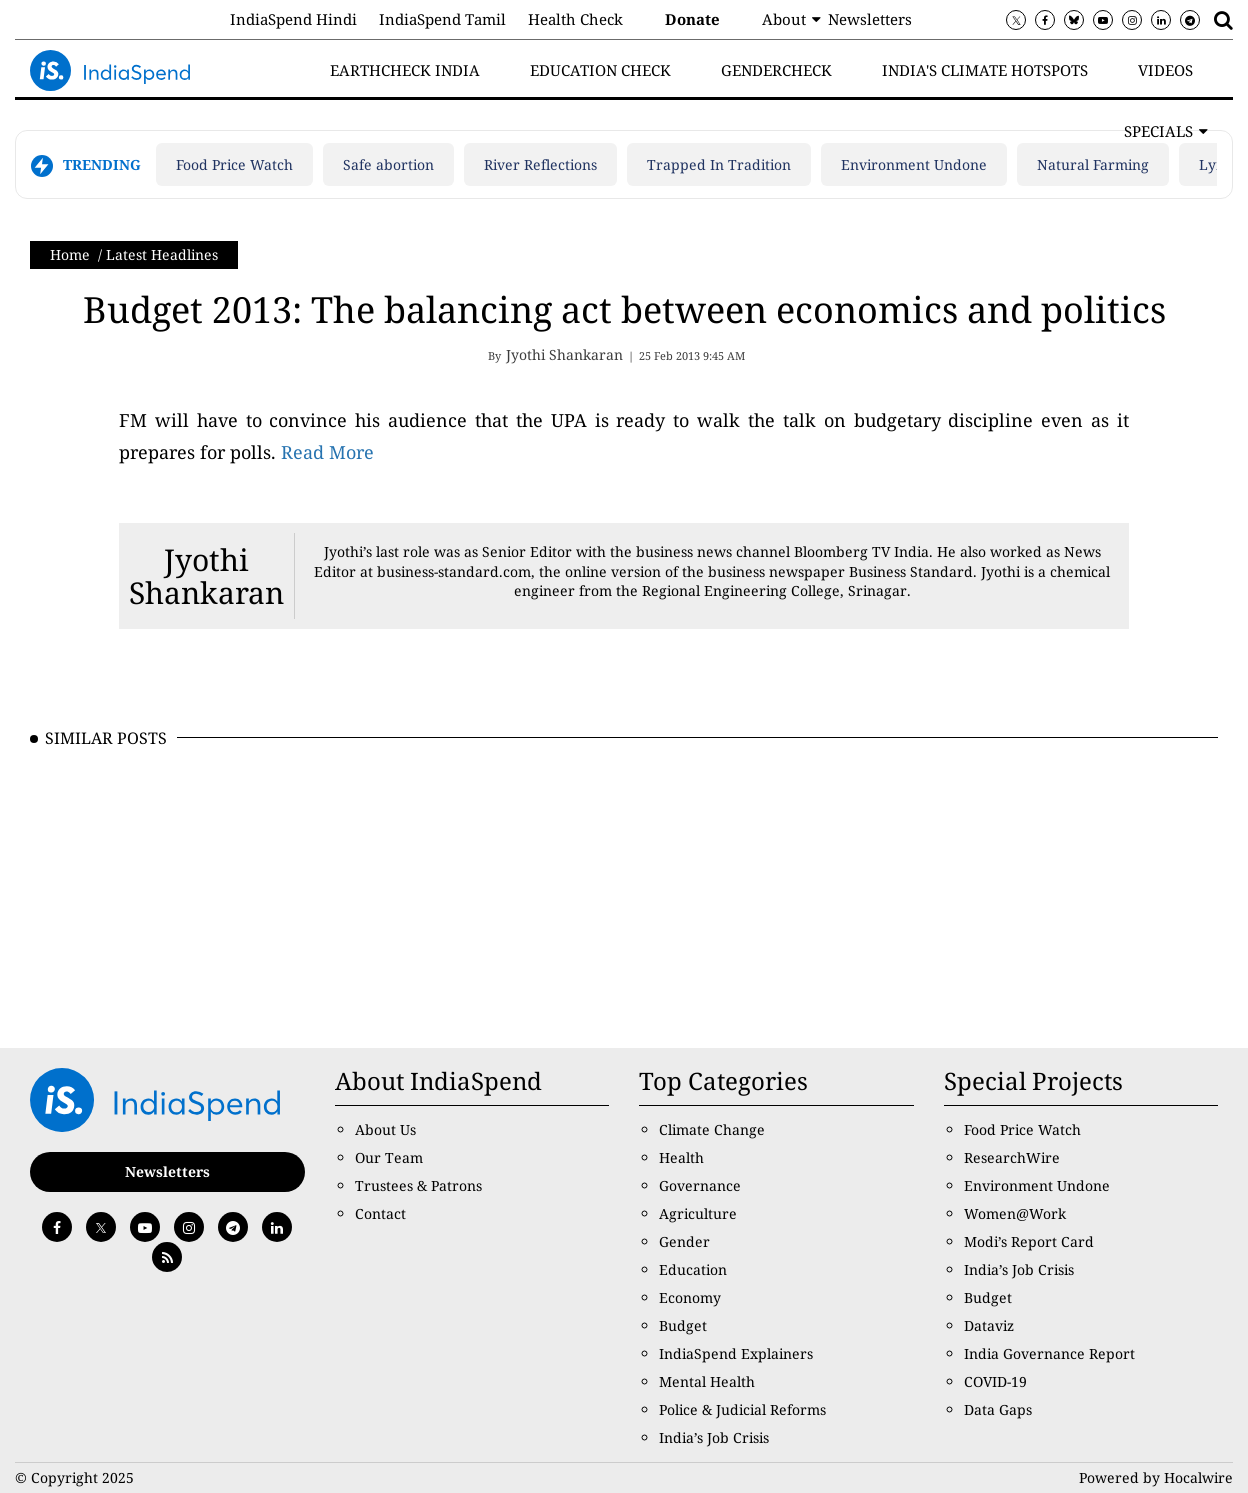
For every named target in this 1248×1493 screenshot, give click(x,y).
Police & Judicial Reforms (742, 1409)
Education (693, 1269)
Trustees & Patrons (418, 1185)
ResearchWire (1012, 1157)
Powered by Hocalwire (1156, 1477)
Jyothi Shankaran (206, 576)
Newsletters (870, 19)
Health (681, 1157)
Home (70, 254)
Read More (327, 452)
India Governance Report (1049, 1353)
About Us (385, 1129)
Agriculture (698, 1213)
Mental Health (707, 1381)
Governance (700, 1185)
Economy (690, 1297)
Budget (683, 1325)
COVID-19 (995, 1381)
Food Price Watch (234, 164)
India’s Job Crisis (714, 1437)
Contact (380, 1213)
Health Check (575, 19)
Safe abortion (388, 164)
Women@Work (1015, 1213)
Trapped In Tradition (719, 164)
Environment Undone (914, 164)
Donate (692, 19)
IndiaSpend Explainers (736, 1353)
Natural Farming (1093, 164)
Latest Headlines (162, 254)
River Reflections (540, 164)
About (784, 19)
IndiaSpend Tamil (442, 19)
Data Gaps (998, 1409)
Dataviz (989, 1325)
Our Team (389, 1157)
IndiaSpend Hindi (293, 19)
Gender (684, 1241)
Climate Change (712, 1129)
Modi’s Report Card (1029, 1241)
